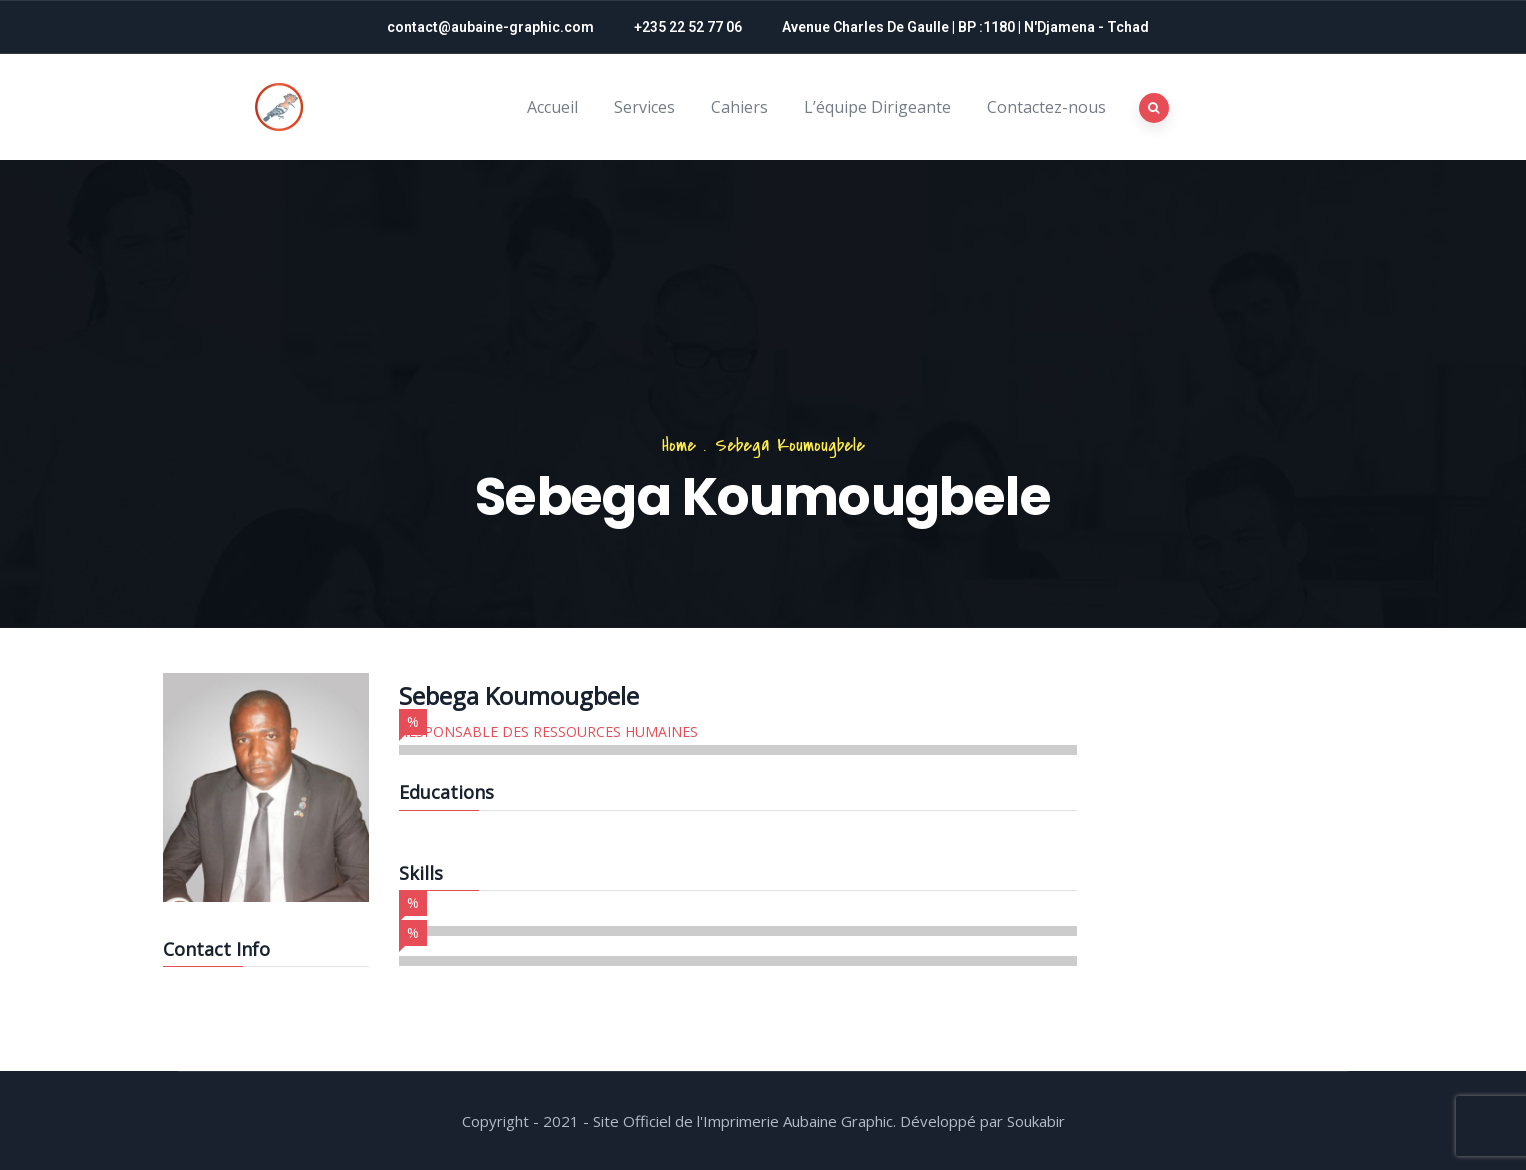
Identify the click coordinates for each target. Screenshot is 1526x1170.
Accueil (552, 107)
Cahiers (739, 107)
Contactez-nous (1046, 107)
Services (644, 107)
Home (679, 445)
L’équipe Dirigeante (877, 107)
